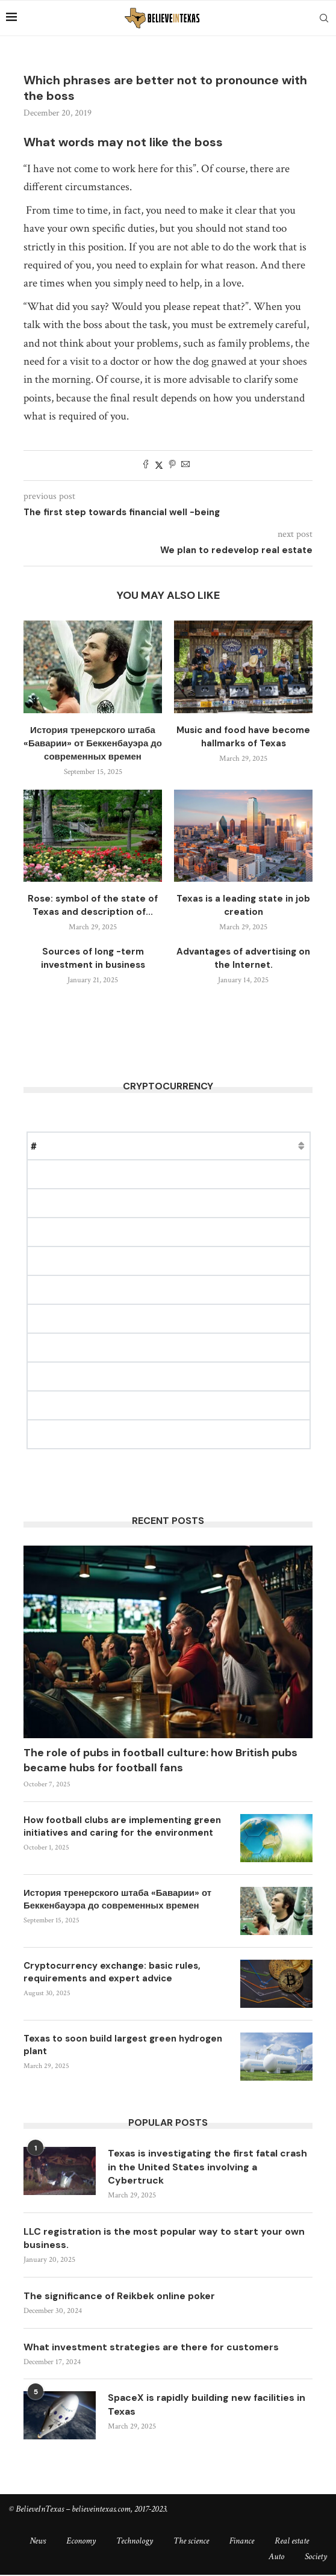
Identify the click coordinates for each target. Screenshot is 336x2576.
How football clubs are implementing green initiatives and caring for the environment (122, 1826)
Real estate (292, 2542)
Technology (134, 2542)
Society (316, 2557)
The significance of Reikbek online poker (120, 2296)
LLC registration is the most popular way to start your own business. (165, 2238)
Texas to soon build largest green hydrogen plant (122, 2045)
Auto (276, 2557)
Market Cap (153, 1145)
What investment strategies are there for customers (152, 2347)
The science (191, 2542)
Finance (241, 2542)
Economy (81, 2542)
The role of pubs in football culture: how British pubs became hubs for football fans (160, 1760)
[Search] (324, 18)
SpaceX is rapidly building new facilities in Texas (208, 2405)
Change (209, 1145)
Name (63, 1145)
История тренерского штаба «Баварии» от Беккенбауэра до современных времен (92, 743)
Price (102, 1145)
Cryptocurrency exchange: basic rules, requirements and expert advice (112, 1972)
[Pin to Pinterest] (172, 465)
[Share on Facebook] (146, 465)
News (38, 2542)
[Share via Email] (185, 465)
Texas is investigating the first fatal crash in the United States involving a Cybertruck (208, 2167)
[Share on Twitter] (159, 465)
